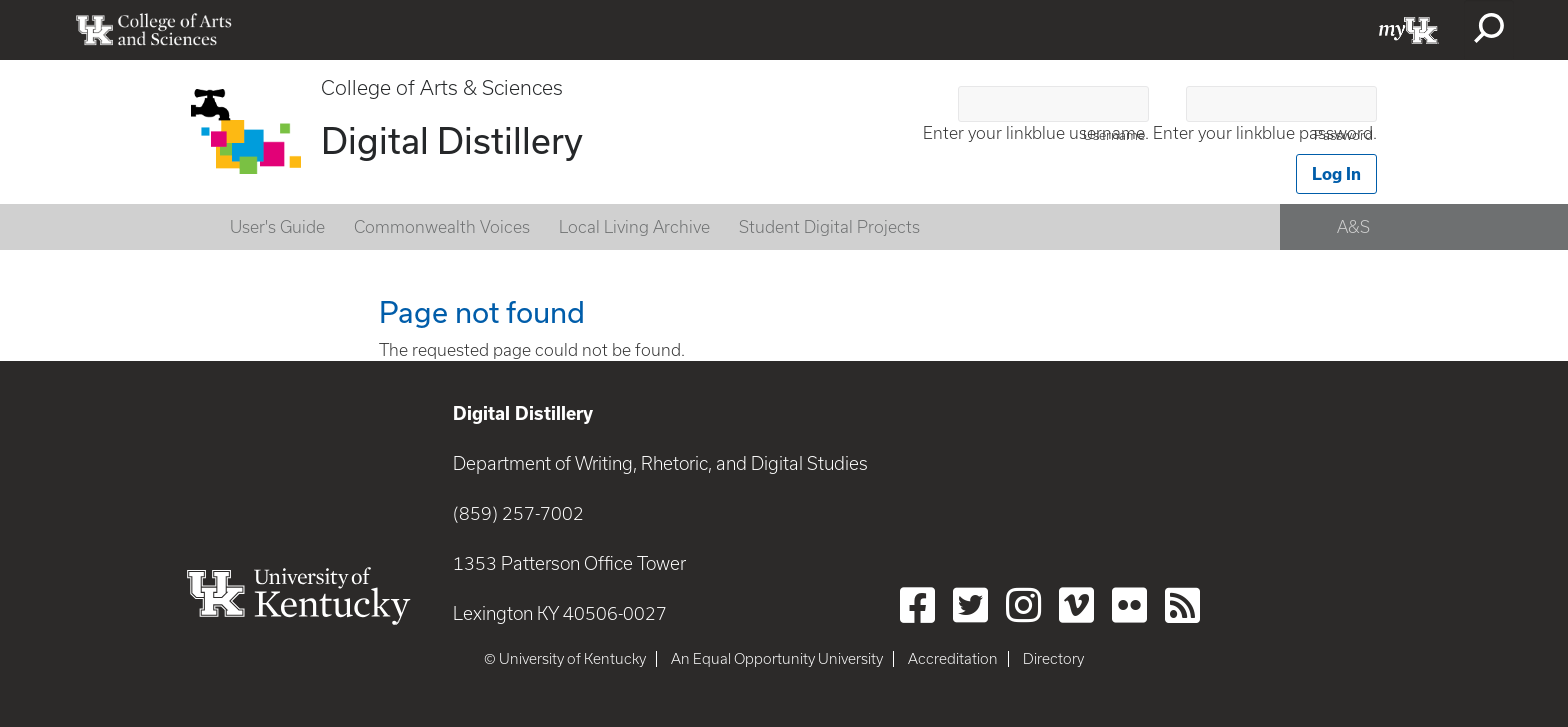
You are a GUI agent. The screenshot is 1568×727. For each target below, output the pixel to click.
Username (1114, 135)
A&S (1353, 227)
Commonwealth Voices (442, 227)
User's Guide (277, 227)
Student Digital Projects (829, 227)
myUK (1409, 30)
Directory (1053, 659)
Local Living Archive (634, 227)
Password (1343, 135)
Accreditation (953, 659)
